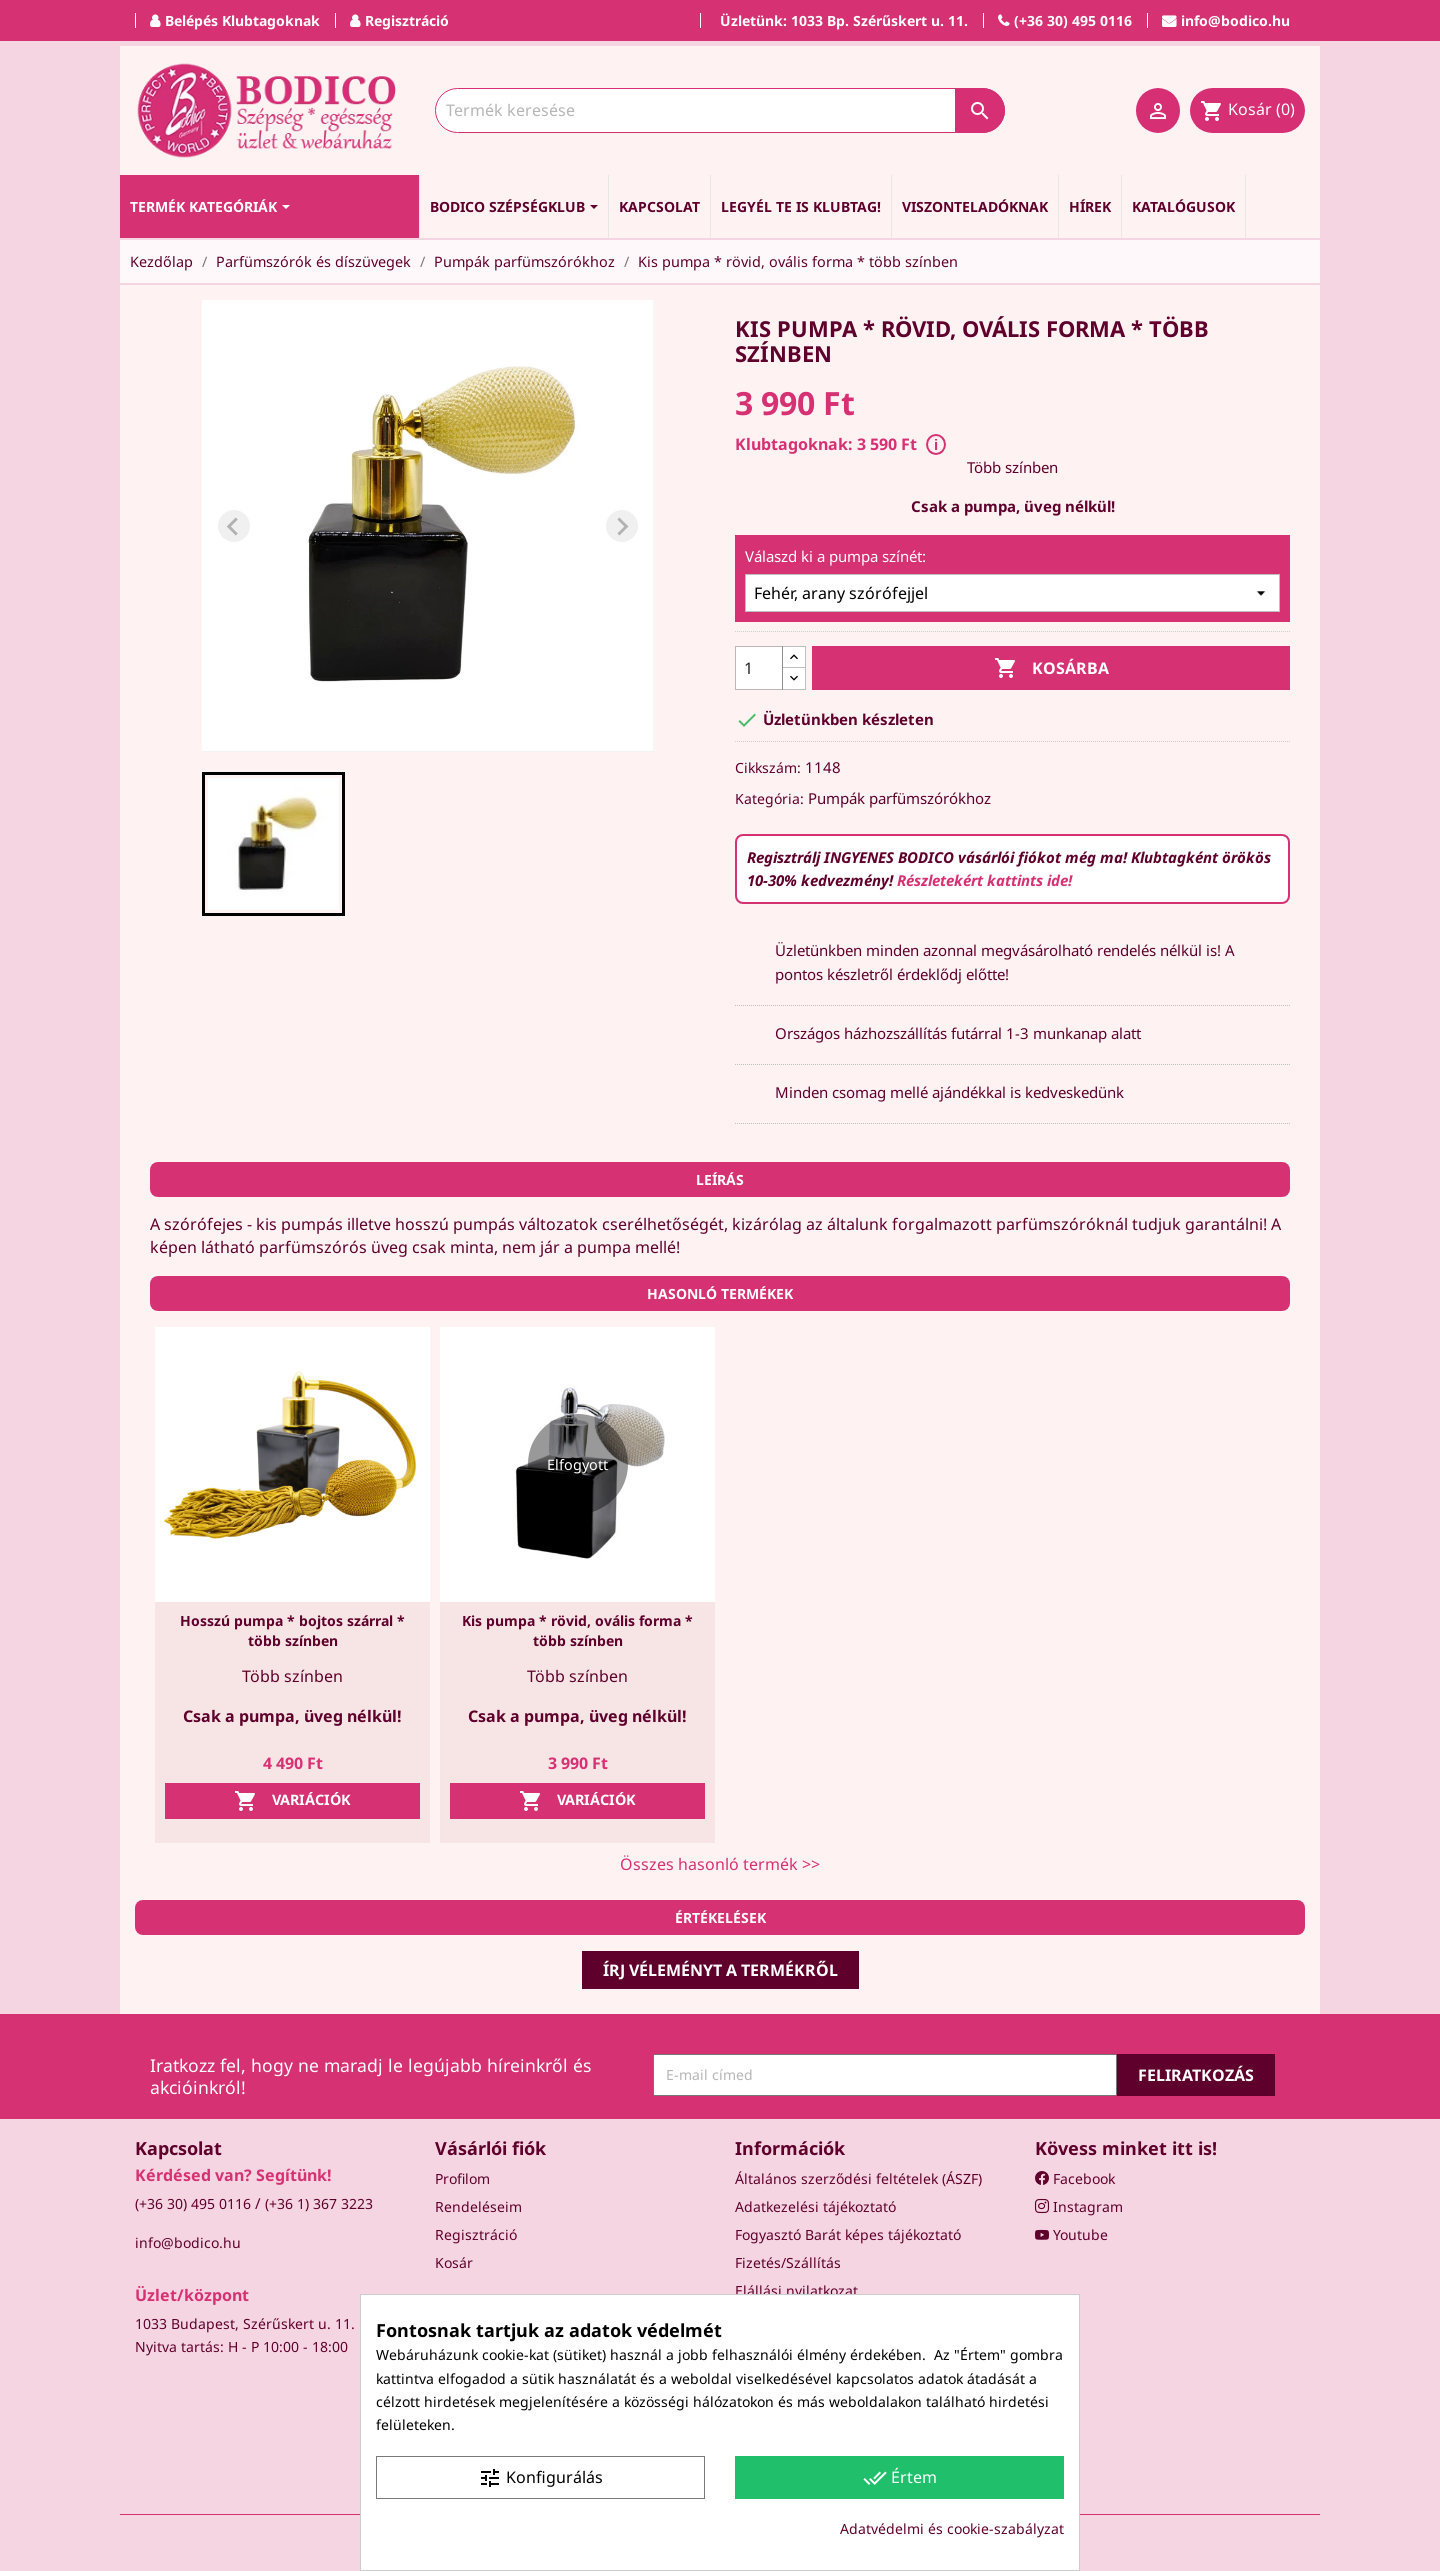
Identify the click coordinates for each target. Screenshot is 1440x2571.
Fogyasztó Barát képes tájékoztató (848, 2234)
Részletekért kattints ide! (984, 880)
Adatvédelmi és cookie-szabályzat (952, 2528)
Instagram (1079, 2206)
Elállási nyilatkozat (796, 2290)
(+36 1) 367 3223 (319, 2203)
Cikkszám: (768, 767)
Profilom (462, 2178)
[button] (274, 844)
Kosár (454, 2262)
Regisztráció (476, 2234)
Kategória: (769, 798)
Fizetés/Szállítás (788, 2262)
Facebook (1075, 2178)
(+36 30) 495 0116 (193, 2203)
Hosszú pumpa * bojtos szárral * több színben (292, 1630)
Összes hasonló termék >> (720, 1864)
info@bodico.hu (188, 2242)
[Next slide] (622, 526)
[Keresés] (720, 110)
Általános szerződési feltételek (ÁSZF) (858, 2178)
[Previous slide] (234, 526)
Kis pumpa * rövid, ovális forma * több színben (577, 1630)
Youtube (1071, 2234)
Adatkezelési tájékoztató (815, 2206)
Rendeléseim (478, 2206)
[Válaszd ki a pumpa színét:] (1012, 593)
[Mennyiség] (759, 668)
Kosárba (1051, 668)
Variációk (292, 1801)
